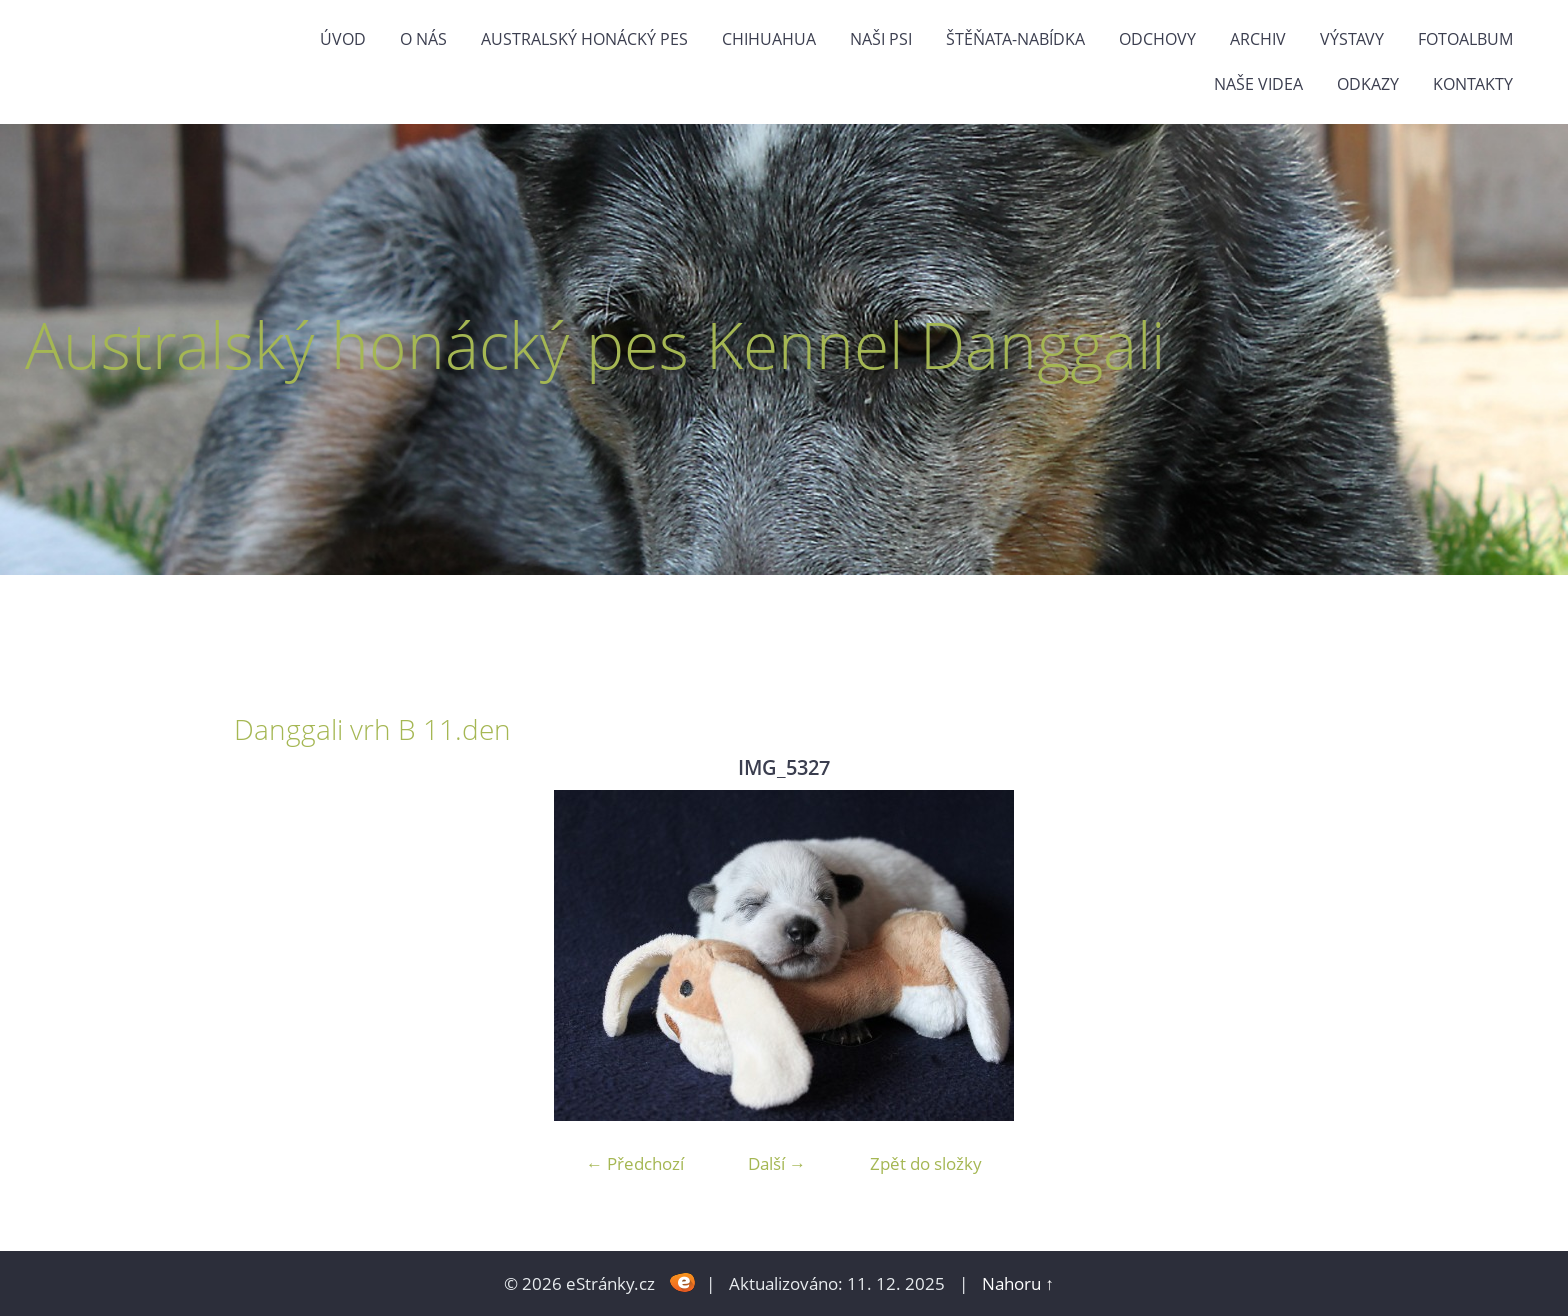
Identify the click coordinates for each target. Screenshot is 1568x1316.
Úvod (343, 39)
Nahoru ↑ (1018, 1283)
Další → (777, 1163)
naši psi (881, 39)
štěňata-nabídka (1015, 39)
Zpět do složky (926, 1163)
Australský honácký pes (584, 39)
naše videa (1258, 84)
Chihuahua (769, 39)
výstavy (1352, 39)
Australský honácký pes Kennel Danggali (595, 344)
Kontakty (1473, 84)
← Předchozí (635, 1163)
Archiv (1258, 39)
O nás (423, 39)
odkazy (1368, 84)
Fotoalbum (1465, 39)
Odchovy (1157, 39)
